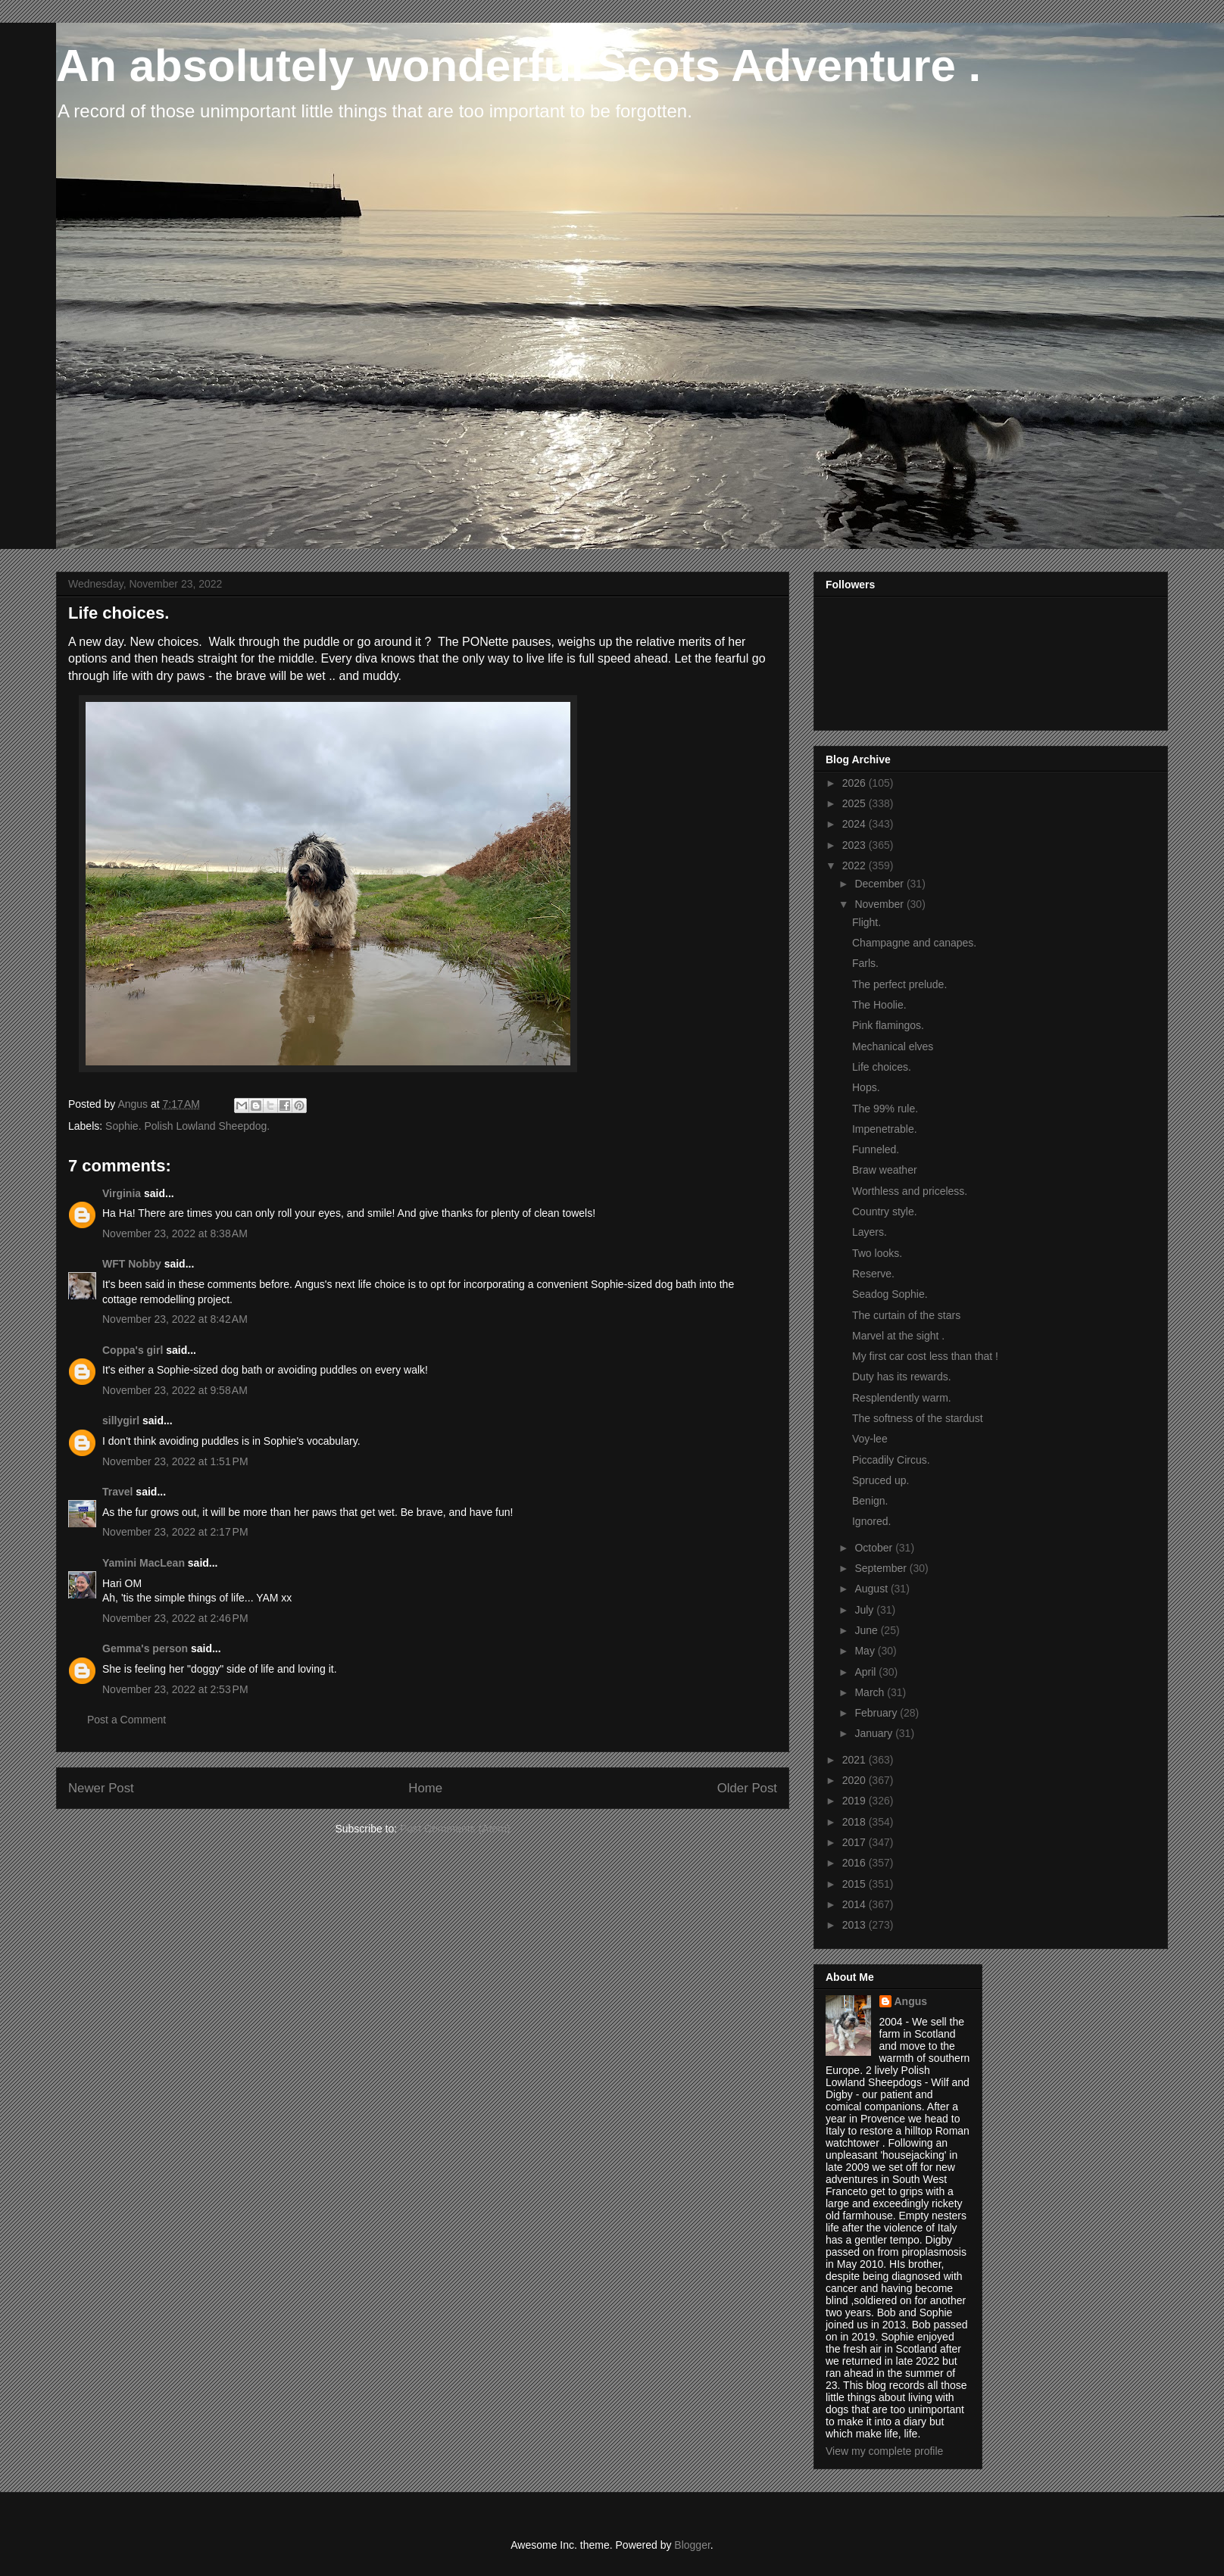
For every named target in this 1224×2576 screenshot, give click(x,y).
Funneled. (875, 1149)
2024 (855, 824)
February (877, 1713)
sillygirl (120, 1420)
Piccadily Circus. (891, 1460)
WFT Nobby (131, 1264)
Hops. (866, 1087)
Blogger (692, 2545)
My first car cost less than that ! (925, 1356)
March (870, 1692)
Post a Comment (126, 1720)
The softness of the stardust (917, 1418)
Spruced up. (881, 1480)
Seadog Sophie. (890, 1294)
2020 (855, 1780)
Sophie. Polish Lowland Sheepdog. (187, 1126)
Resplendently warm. (901, 1398)
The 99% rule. (885, 1108)
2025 (855, 803)
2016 (855, 1863)
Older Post (747, 1788)
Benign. (870, 1501)
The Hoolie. (879, 1005)
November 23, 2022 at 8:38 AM (175, 1233)
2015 (855, 1884)
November (880, 904)
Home (425, 1788)
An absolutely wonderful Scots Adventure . (518, 65)
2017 (855, 1842)
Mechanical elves (892, 1046)
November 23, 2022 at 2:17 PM (175, 1532)
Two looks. (877, 1253)
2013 (855, 1925)
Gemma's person (145, 1648)
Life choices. (881, 1067)
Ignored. (871, 1521)
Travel (117, 1492)
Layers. (869, 1232)
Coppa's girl (132, 1350)
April (866, 1672)
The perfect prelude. (899, 984)
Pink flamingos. (888, 1025)
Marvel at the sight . (898, 1336)
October (874, 1548)
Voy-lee (870, 1439)
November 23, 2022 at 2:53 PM (175, 1689)
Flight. (866, 922)
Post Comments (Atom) (455, 1829)
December (880, 884)
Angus (911, 2001)
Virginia (121, 1193)
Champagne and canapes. (914, 943)
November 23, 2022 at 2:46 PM (175, 1618)
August (872, 1589)
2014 (855, 1904)
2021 (855, 1760)
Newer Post (101, 1788)
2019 (855, 1801)
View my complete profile (884, 2451)
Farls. (865, 963)
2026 (855, 783)
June (867, 1630)
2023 (855, 845)
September (881, 1568)
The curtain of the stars (906, 1315)
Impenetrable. (884, 1129)
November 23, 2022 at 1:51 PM (175, 1461)
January (874, 1733)
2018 (855, 1822)
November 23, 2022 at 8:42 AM (175, 1319)
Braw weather (884, 1170)
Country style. (884, 1211)
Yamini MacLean (143, 1563)
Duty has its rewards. (901, 1377)
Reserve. (873, 1274)
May (865, 1651)
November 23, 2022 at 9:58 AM (175, 1390)
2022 (855, 865)
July (865, 1610)
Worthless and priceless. (909, 1191)
